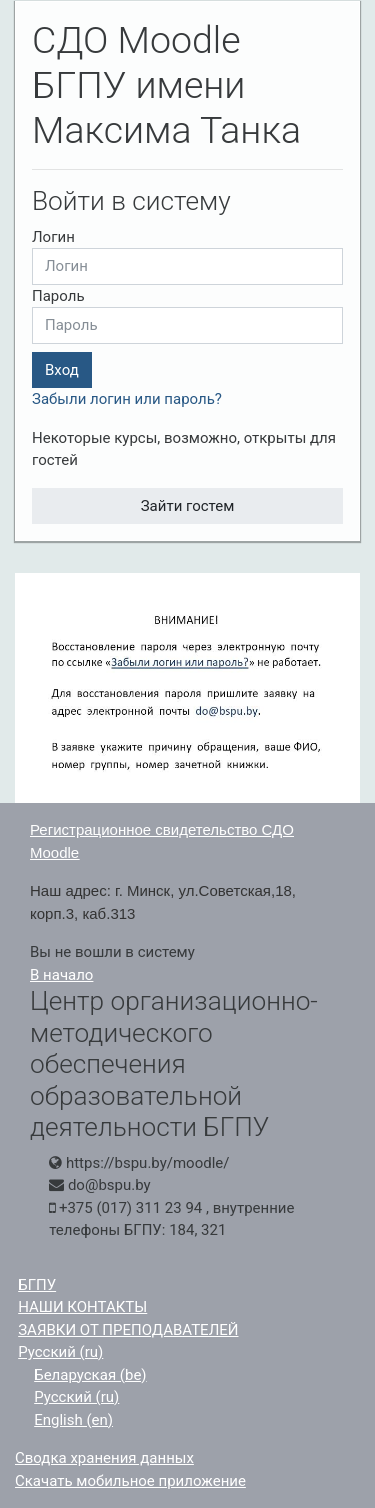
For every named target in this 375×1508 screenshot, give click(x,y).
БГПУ (37, 1285)
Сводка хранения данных (104, 1458)
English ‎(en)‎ (73, 1420)
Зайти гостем (188, 506)
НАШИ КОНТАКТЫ (82, 1307)
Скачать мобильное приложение (130, 1481)
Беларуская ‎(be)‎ (90, 1375)
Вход (62, 370)
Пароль (58, 296)
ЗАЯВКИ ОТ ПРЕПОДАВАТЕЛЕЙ (128, 1330)
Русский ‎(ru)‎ (60, 1352)
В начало (61, 975)
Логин (53, 237)
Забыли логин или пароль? (127, 399)
